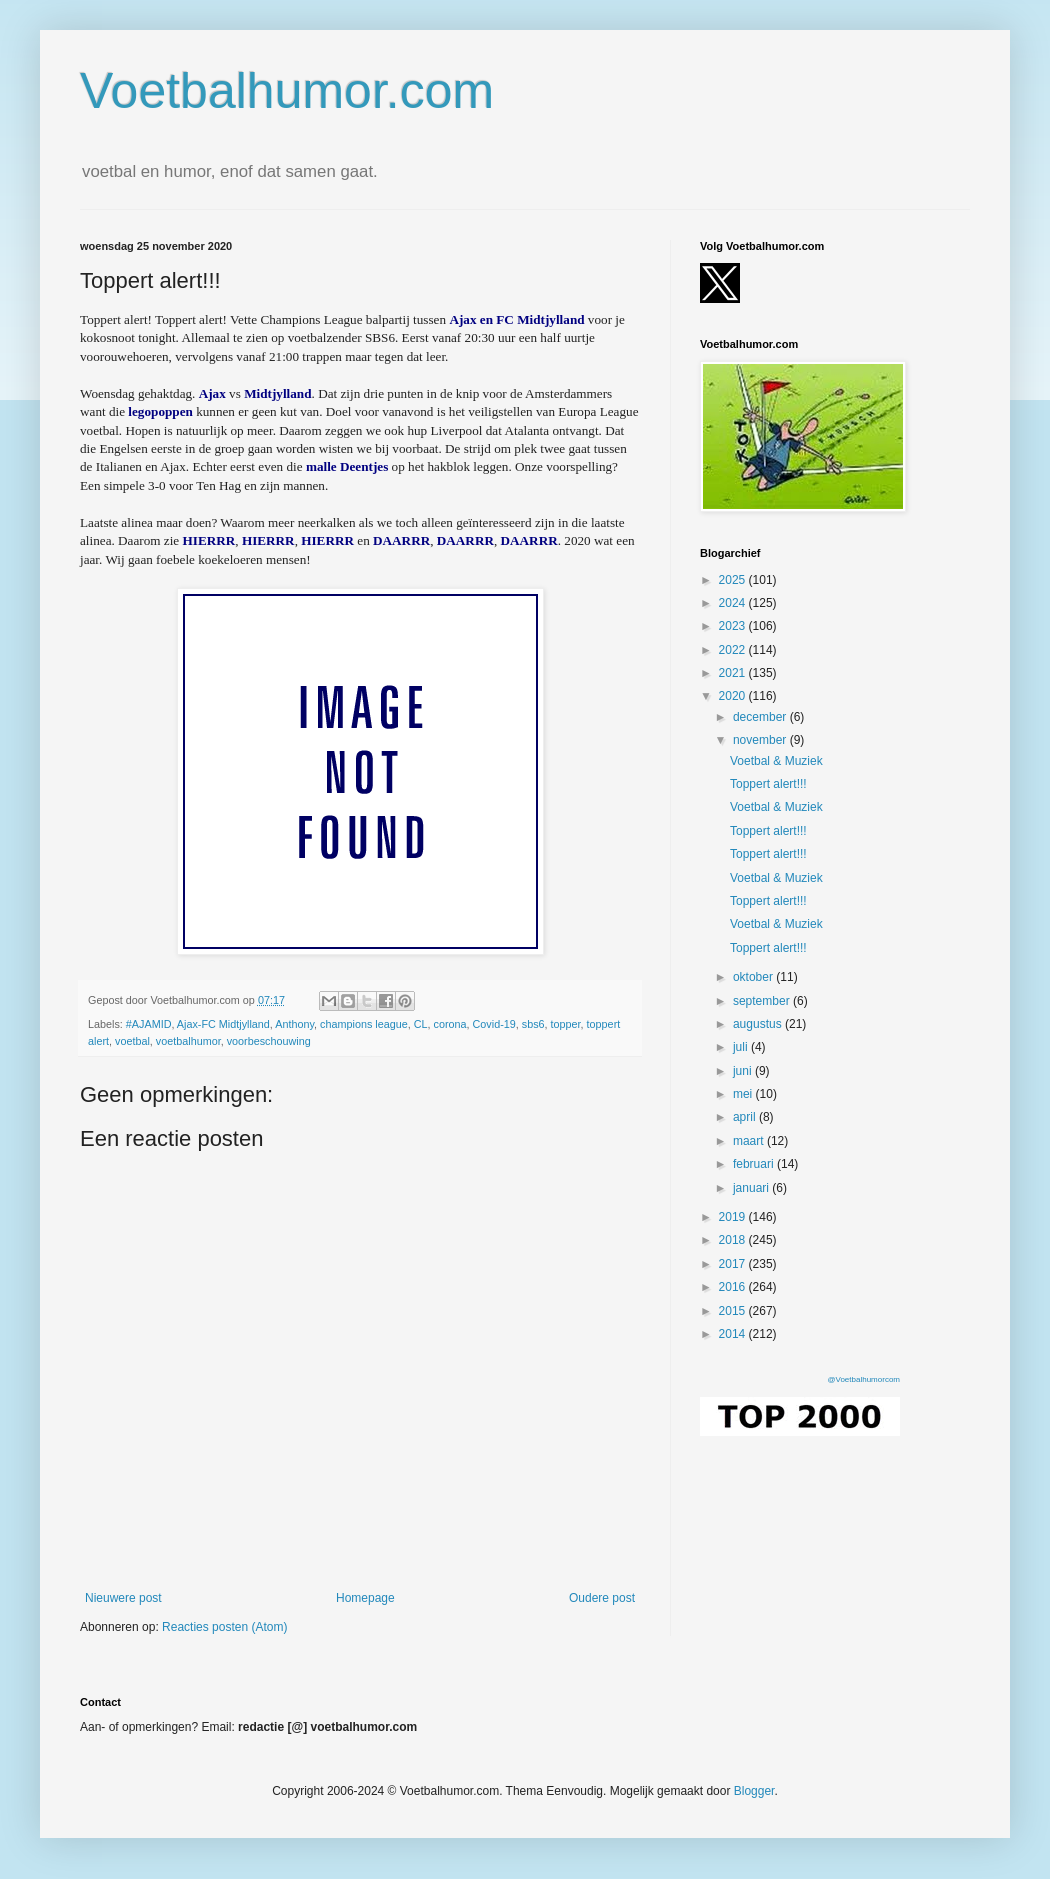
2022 (734, 650)
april (746, 1117)
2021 (734, 673)
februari (755, 1164)
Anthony (294, 1024)
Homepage (365, 1598)
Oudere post (602, 1598)
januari (752, 1188)
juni (744, 1071)
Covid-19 (494, 1024)
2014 (734, 1334)
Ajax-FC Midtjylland (223, 1024)
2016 (734, 1287)
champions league (364, 1024)
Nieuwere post (123, 1598)
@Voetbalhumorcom (863, 1379)
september (763, 1001)
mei (744, 1094)
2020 (734, 696)
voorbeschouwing (269, 1041)
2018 (734, 1240)
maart (750, 1141)
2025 (734, 580)
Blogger (754, 1791)
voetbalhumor (188, 1041)
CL (421, 1024)
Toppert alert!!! (768, 784)
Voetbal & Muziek (776, 761)
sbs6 (533, 1024)
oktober (754, 977)
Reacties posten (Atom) (224, 1627)
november (761, 740)
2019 (734, 1217)
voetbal (132, 1041)
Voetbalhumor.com (287, 91)
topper (566, 1024)
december (761, 717)
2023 (734, 626)
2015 (734, 1311)
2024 (734, 603)
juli (742, 1047)
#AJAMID (149, 1024)
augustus (759, 1024)
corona (450, 1024)
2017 (734, 1264)
